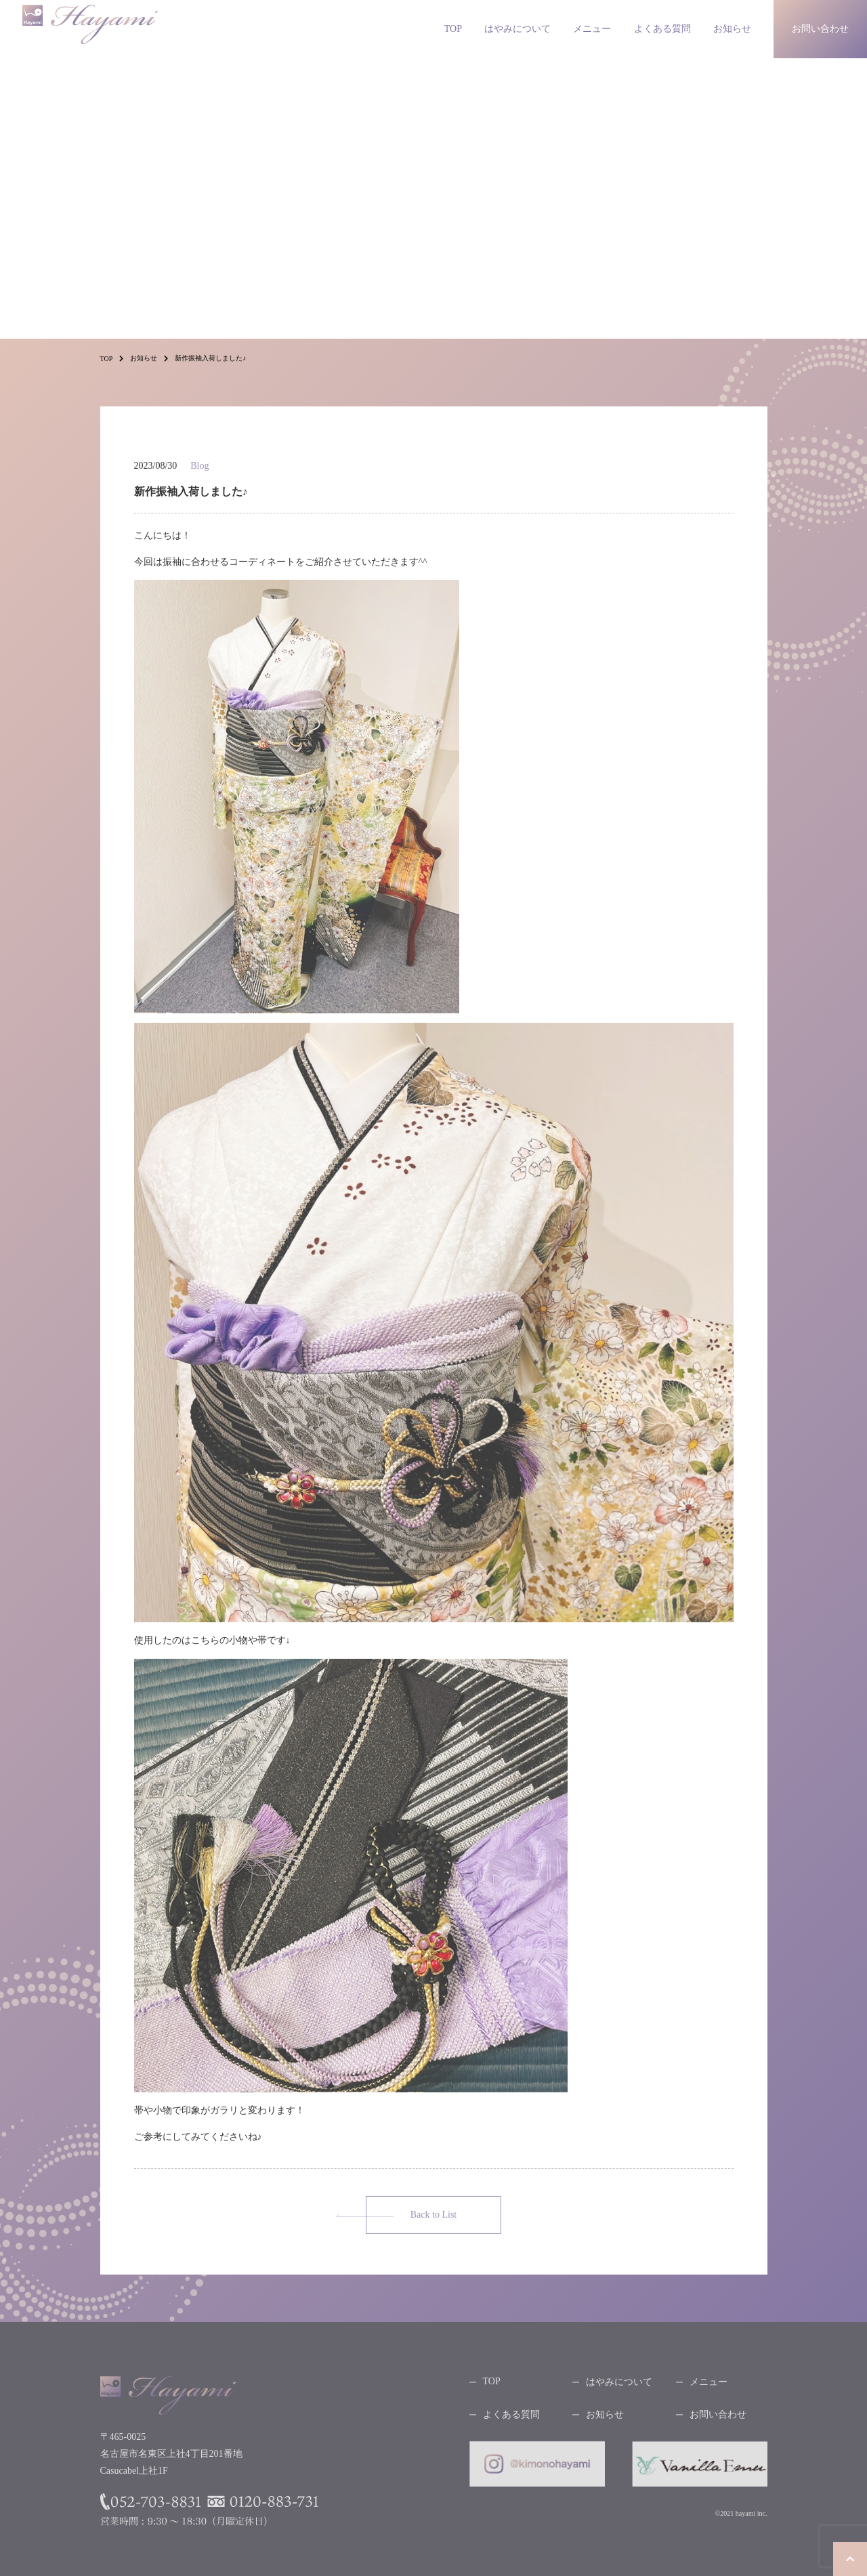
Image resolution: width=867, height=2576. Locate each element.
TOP (453, 29)
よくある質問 (662, 29)
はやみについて (517, 29)
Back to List (433, 2219)
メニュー (592, 29)
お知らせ (732, 29)
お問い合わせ (718, 2418)
